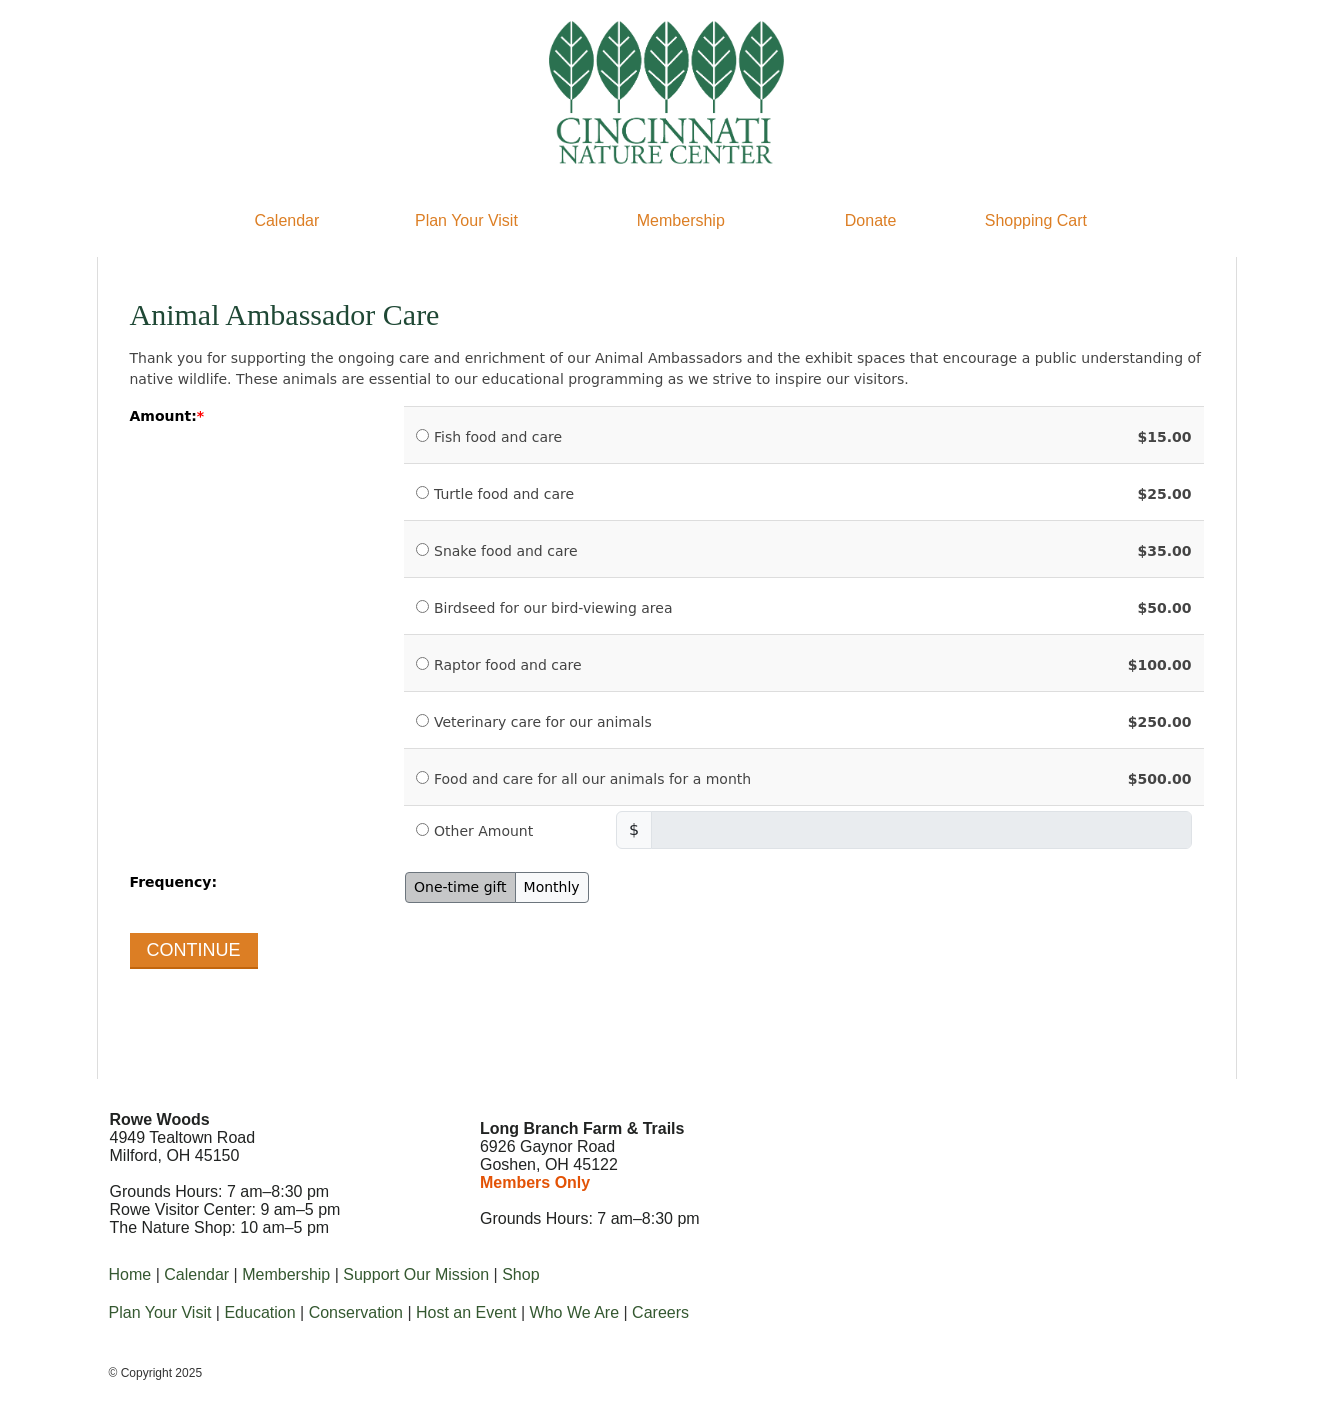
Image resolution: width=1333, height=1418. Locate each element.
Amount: (163, 416)
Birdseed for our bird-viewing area (553, 608)
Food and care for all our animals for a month (592, 779)
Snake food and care (506, 551)
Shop (520, 1274)
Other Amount (483, 831)
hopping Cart (1041, 220)
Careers (660, 1312)
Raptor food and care (508, 665)
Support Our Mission (416, 1274)
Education (259, 1312)
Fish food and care (498, 437)
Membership (681, 220)
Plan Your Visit (466, 220)
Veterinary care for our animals (543, 722)
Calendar (286, 220)
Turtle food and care (504, 494)
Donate (871, 220)
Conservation (356, 1312)
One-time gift (460, 887)
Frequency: (174, 882)
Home (130, 1274)
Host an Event (466, 1312)
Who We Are (575, 1312)
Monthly (552, 887)
